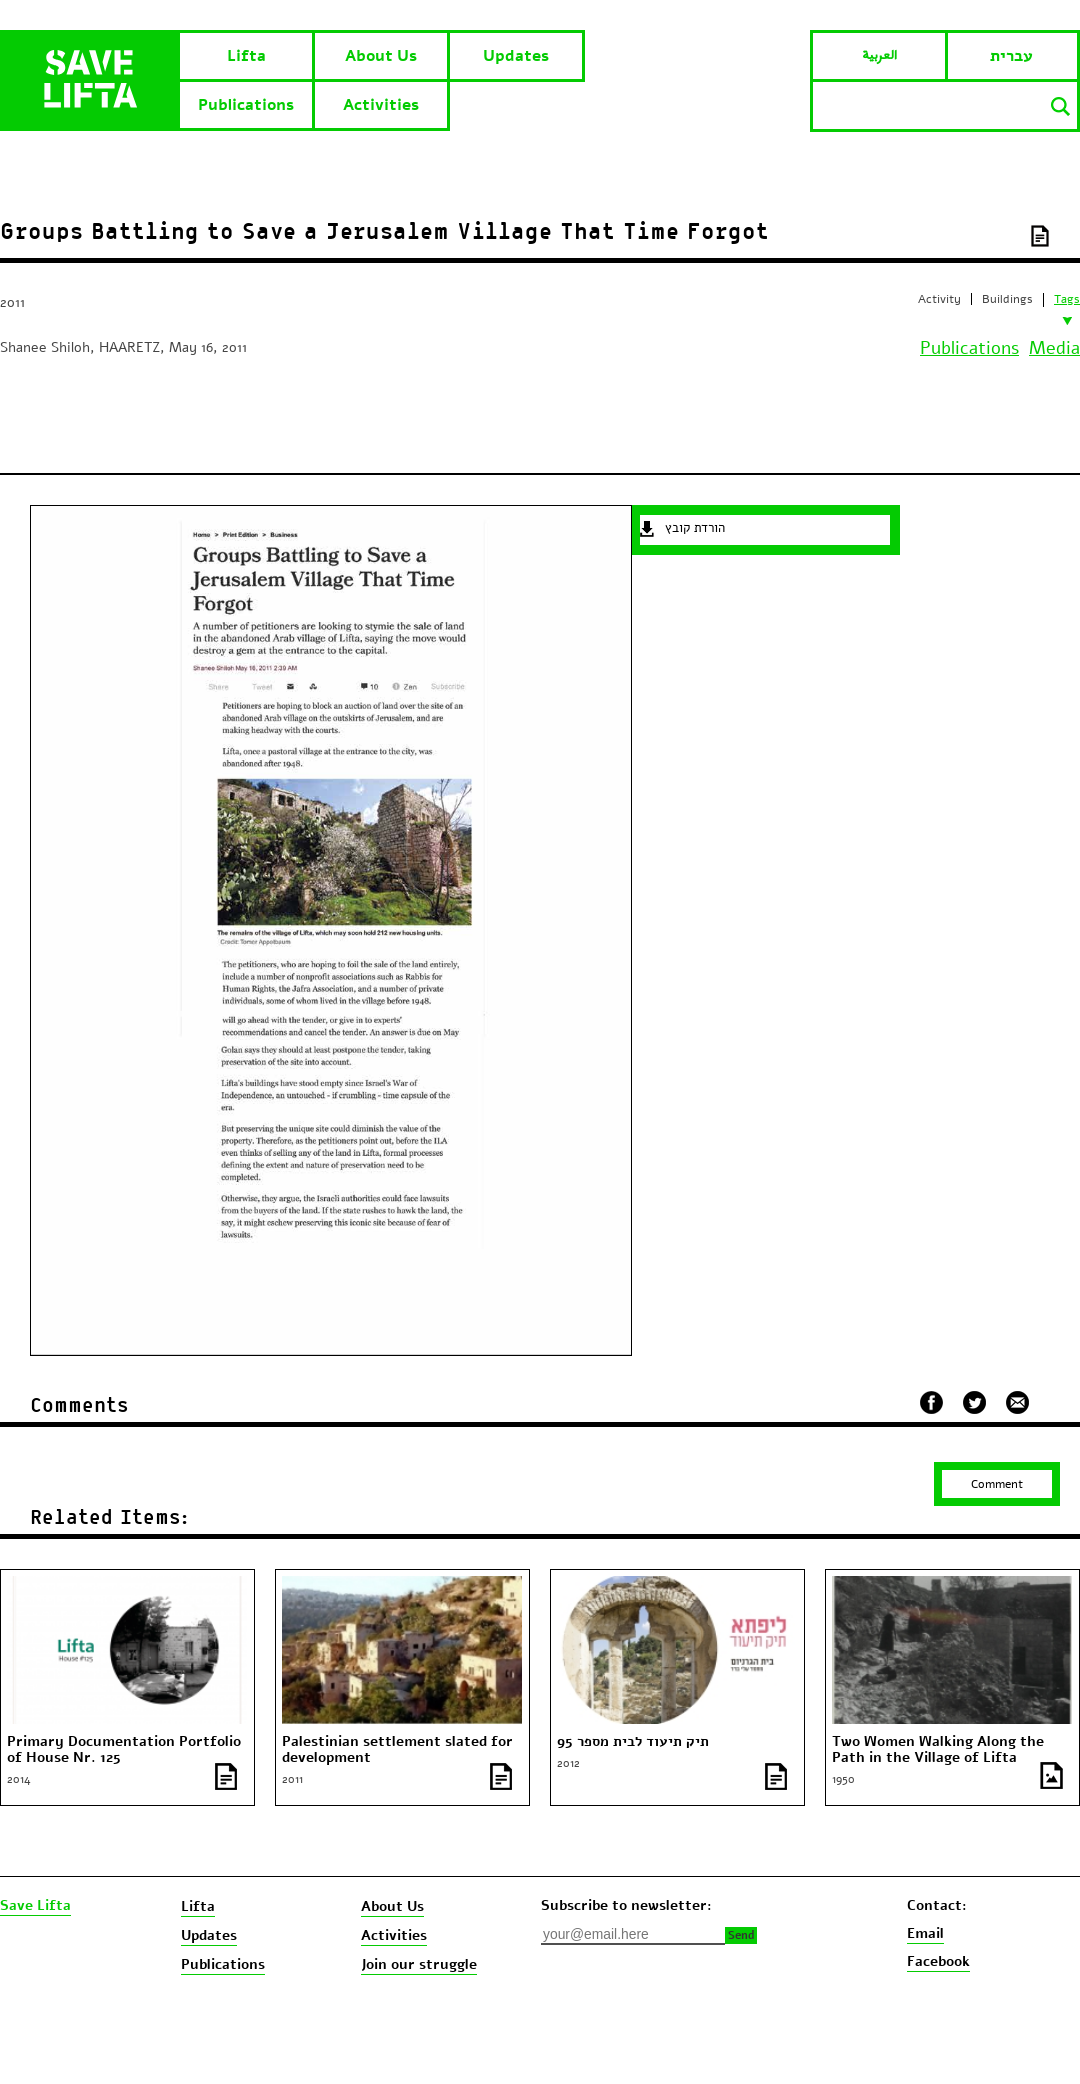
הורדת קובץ (695, 528)
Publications (246, 105)
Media (1054, 348)
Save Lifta (35, 1906)
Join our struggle (419, 1964)
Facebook (938, 1961)
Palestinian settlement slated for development (397, 1750)
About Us (381, 56)
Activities (381, 105)
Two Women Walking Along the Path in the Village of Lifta (938, 1750)
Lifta (246, 56)
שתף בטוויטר (974, 1403)
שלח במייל (1018, 1400)
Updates (516, 56)
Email (925, 1933)
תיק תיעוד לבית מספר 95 (633, 1742)
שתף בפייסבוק (931, 1402)
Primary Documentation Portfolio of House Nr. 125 (124, 1750)
